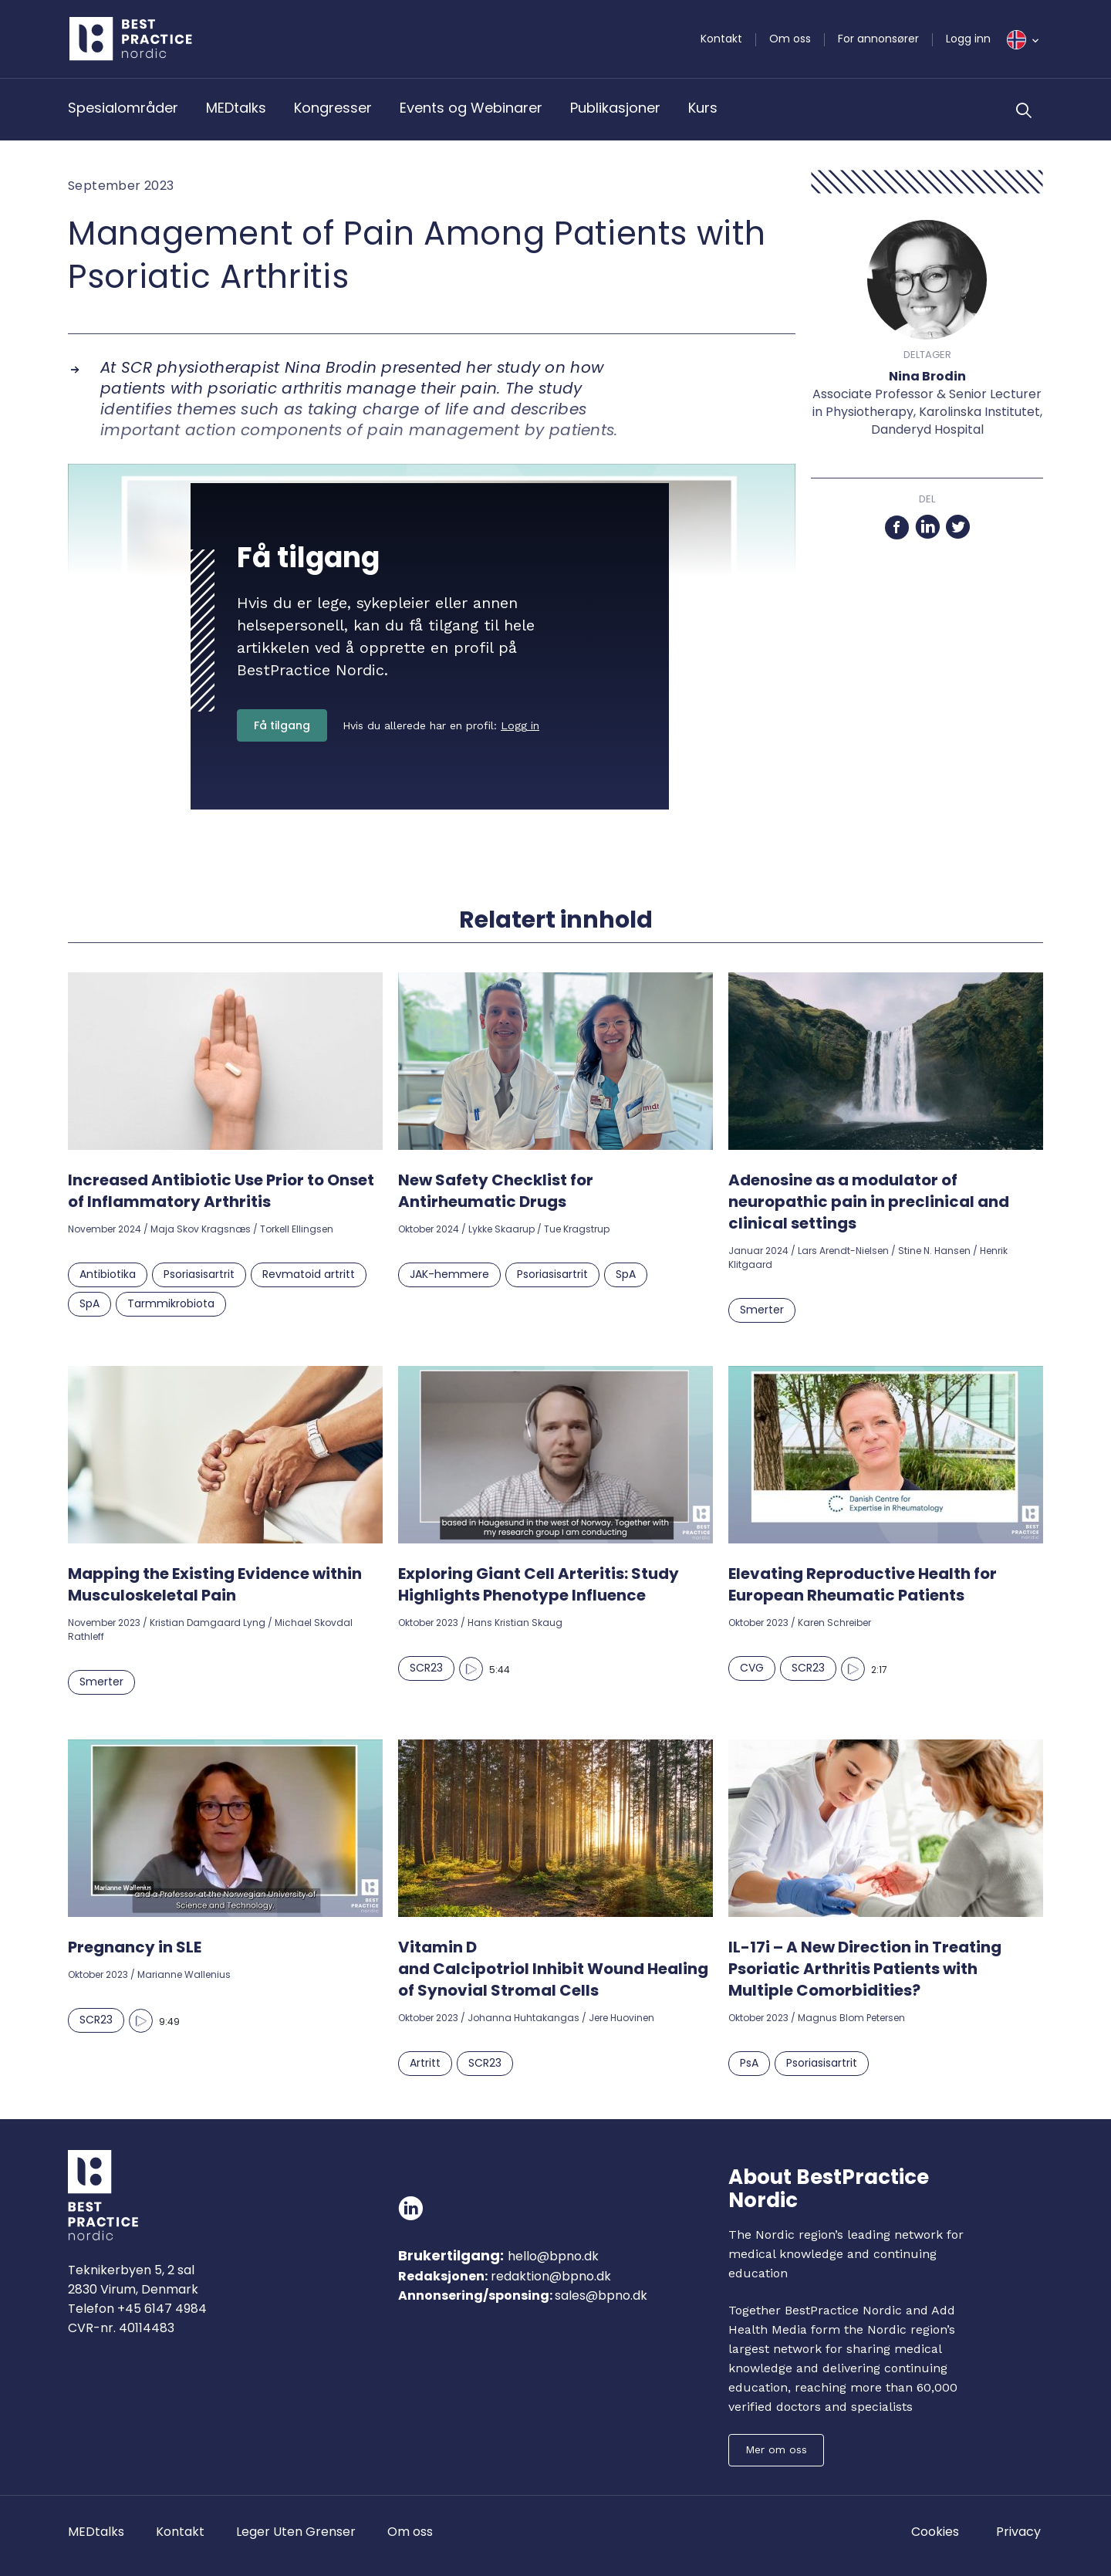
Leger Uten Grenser (296, 2532)
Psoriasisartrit (199, 1274)
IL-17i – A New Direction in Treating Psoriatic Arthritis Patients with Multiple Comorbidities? (864, 1968)
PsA (749, 2063)
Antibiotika (107, 1274)
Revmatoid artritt (308, 1274)
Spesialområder (123, 107)
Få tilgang (282, 725)
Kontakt (721, 38)
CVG (752, 1667)
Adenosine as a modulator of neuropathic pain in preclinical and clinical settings (868, 1201)
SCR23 (426, 1667)
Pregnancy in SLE (134, 1947)
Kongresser (333, 107)
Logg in (520, 725)
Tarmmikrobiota (170, 1303)
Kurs (703, 107)
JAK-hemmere (449, 1274)
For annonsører (878, 38)
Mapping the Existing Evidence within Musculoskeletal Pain (215, 1584)
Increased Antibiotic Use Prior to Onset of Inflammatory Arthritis (221, 1190)
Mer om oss (776, 2449)
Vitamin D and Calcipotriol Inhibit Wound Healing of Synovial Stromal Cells (553, 1968)
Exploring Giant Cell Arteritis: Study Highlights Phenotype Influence (538, 1584)
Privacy (1018, 2532)
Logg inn (968, 38)
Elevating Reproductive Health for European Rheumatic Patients (862, 1584)
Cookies (935, 2532)
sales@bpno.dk (601, 2295)
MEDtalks (236, 107)
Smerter (762, 1309)
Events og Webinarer (471, 107)
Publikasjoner (615, 107)
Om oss (790, 38)
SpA (89, 1303)
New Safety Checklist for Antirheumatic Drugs (495, 1190)
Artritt (425, 2063)
